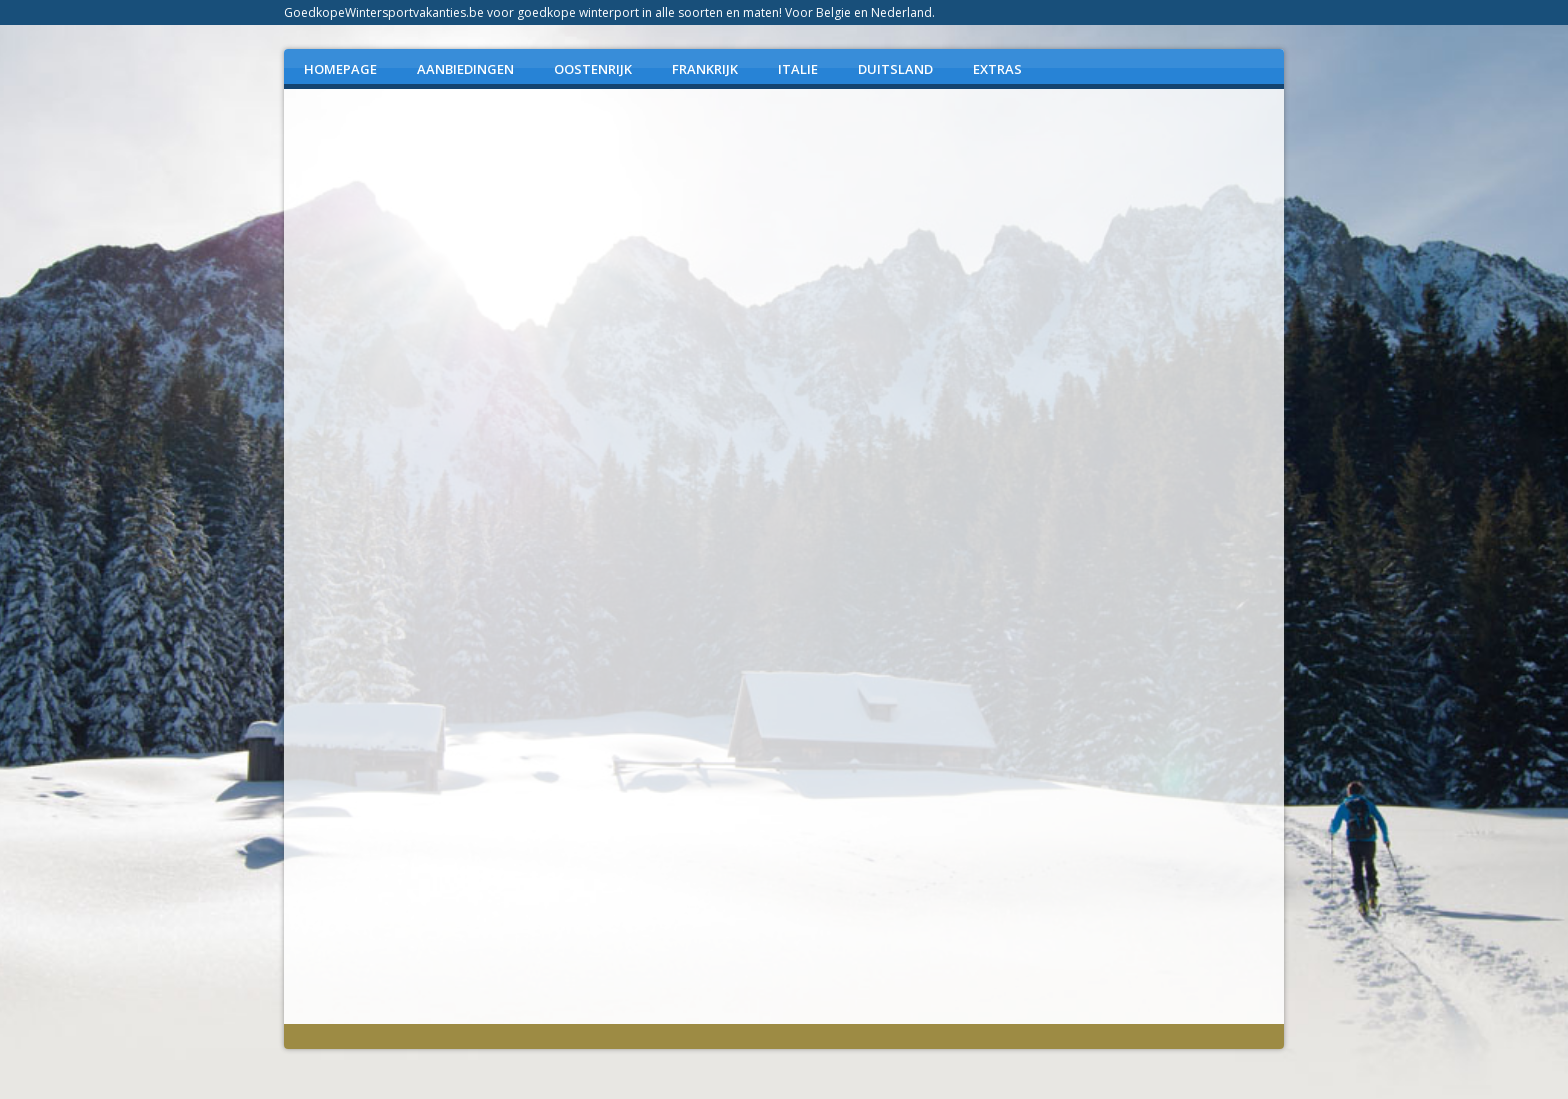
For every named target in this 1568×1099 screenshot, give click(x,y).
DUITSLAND (895, 69)
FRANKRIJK (705, 69)
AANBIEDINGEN (465, 69)
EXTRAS (997, 69)
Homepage (340, 69)
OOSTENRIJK (593, 69)
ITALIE (798, 69)
